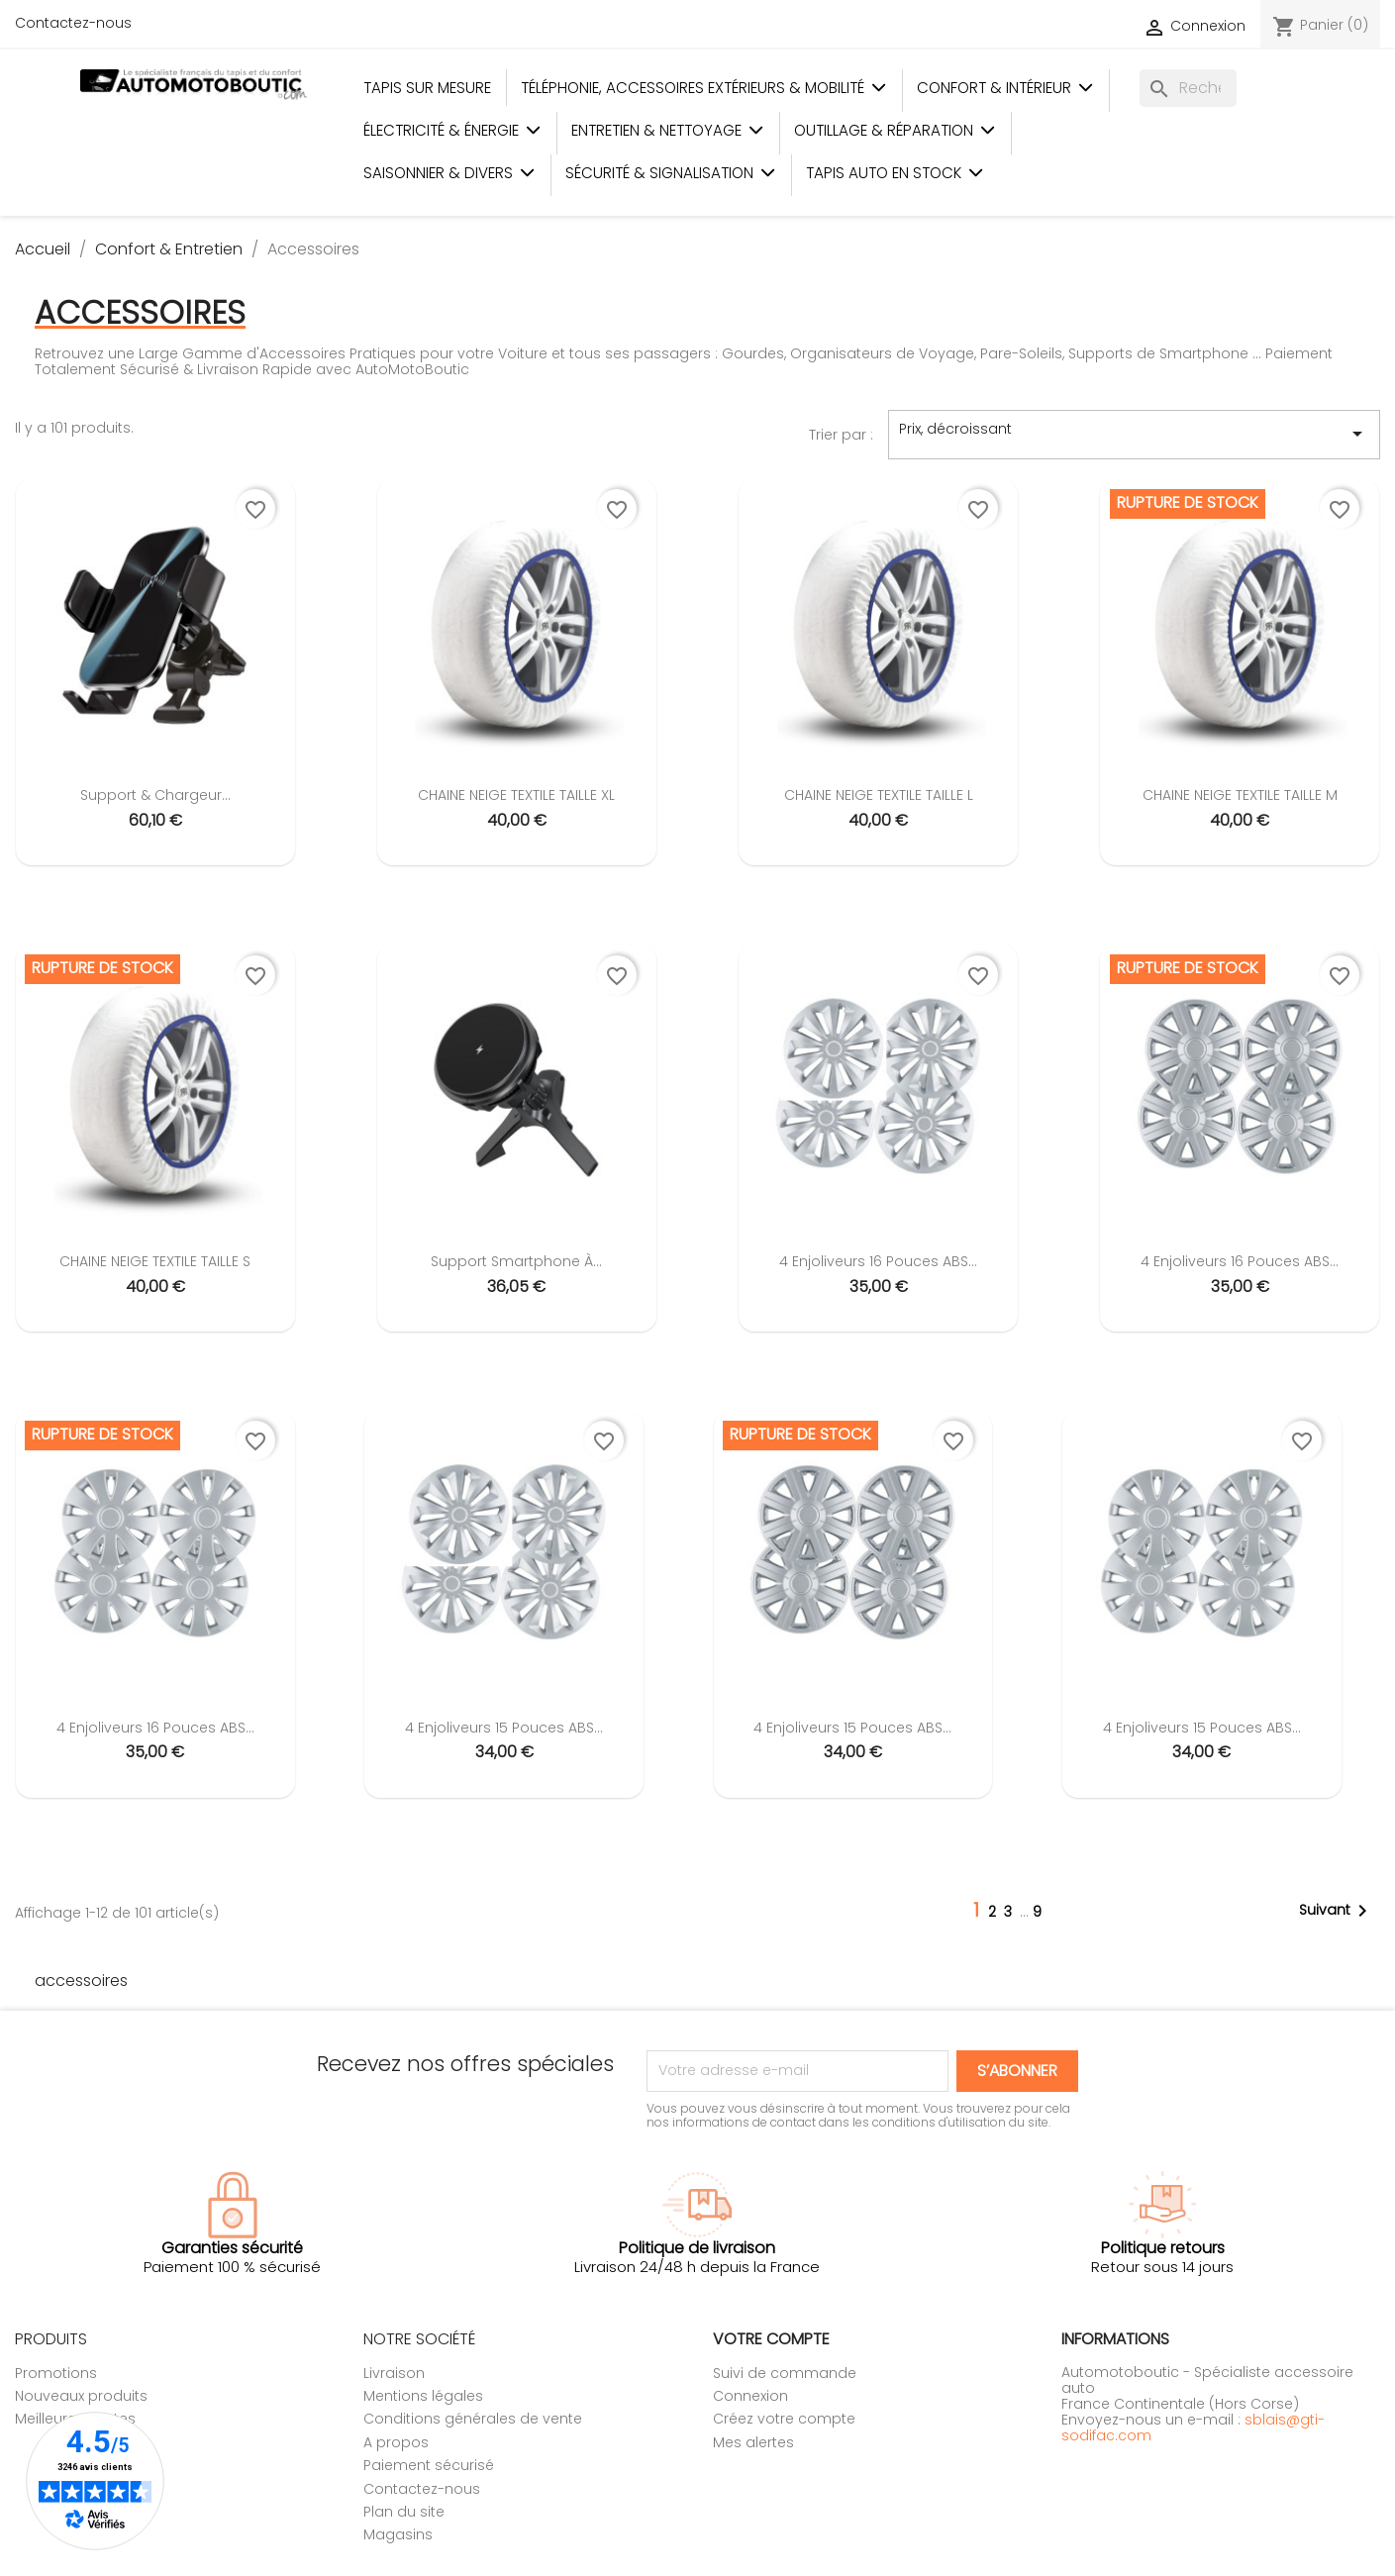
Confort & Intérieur (1005, 87)
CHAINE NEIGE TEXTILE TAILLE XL (516, 795)
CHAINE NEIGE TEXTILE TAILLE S (154, 1261)
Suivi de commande (784, 2373)
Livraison (394, 2373)
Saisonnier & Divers (449, 172)
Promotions (56, 2373)
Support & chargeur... (155, 795)
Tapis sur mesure (427, 87)
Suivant (1336, 1911)
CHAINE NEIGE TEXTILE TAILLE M (1240, 795)
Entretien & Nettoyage (667, 130)
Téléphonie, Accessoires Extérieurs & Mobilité (704, 87)
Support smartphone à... (516, 1261)
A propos (396, 2442)
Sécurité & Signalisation (670, 172)
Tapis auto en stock (895, 172)
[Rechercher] (1188, 88)
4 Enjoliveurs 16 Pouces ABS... (878, 1261)
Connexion (750, 2396)
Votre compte (771, 2339)
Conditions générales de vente (472, 2418)
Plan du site (404, 2512)
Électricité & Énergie (452, 130)
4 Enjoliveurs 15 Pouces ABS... (504, 1727)
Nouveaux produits (81, 2396)
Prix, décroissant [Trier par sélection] (1134, 433)
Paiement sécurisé (428, 2465)
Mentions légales (423, 2396)
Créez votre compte (784, 2418)
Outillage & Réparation (895, 130)
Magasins (398, 2534)
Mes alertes (753, 2442)
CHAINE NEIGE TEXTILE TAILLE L (878, 795)
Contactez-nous (73, 23)
